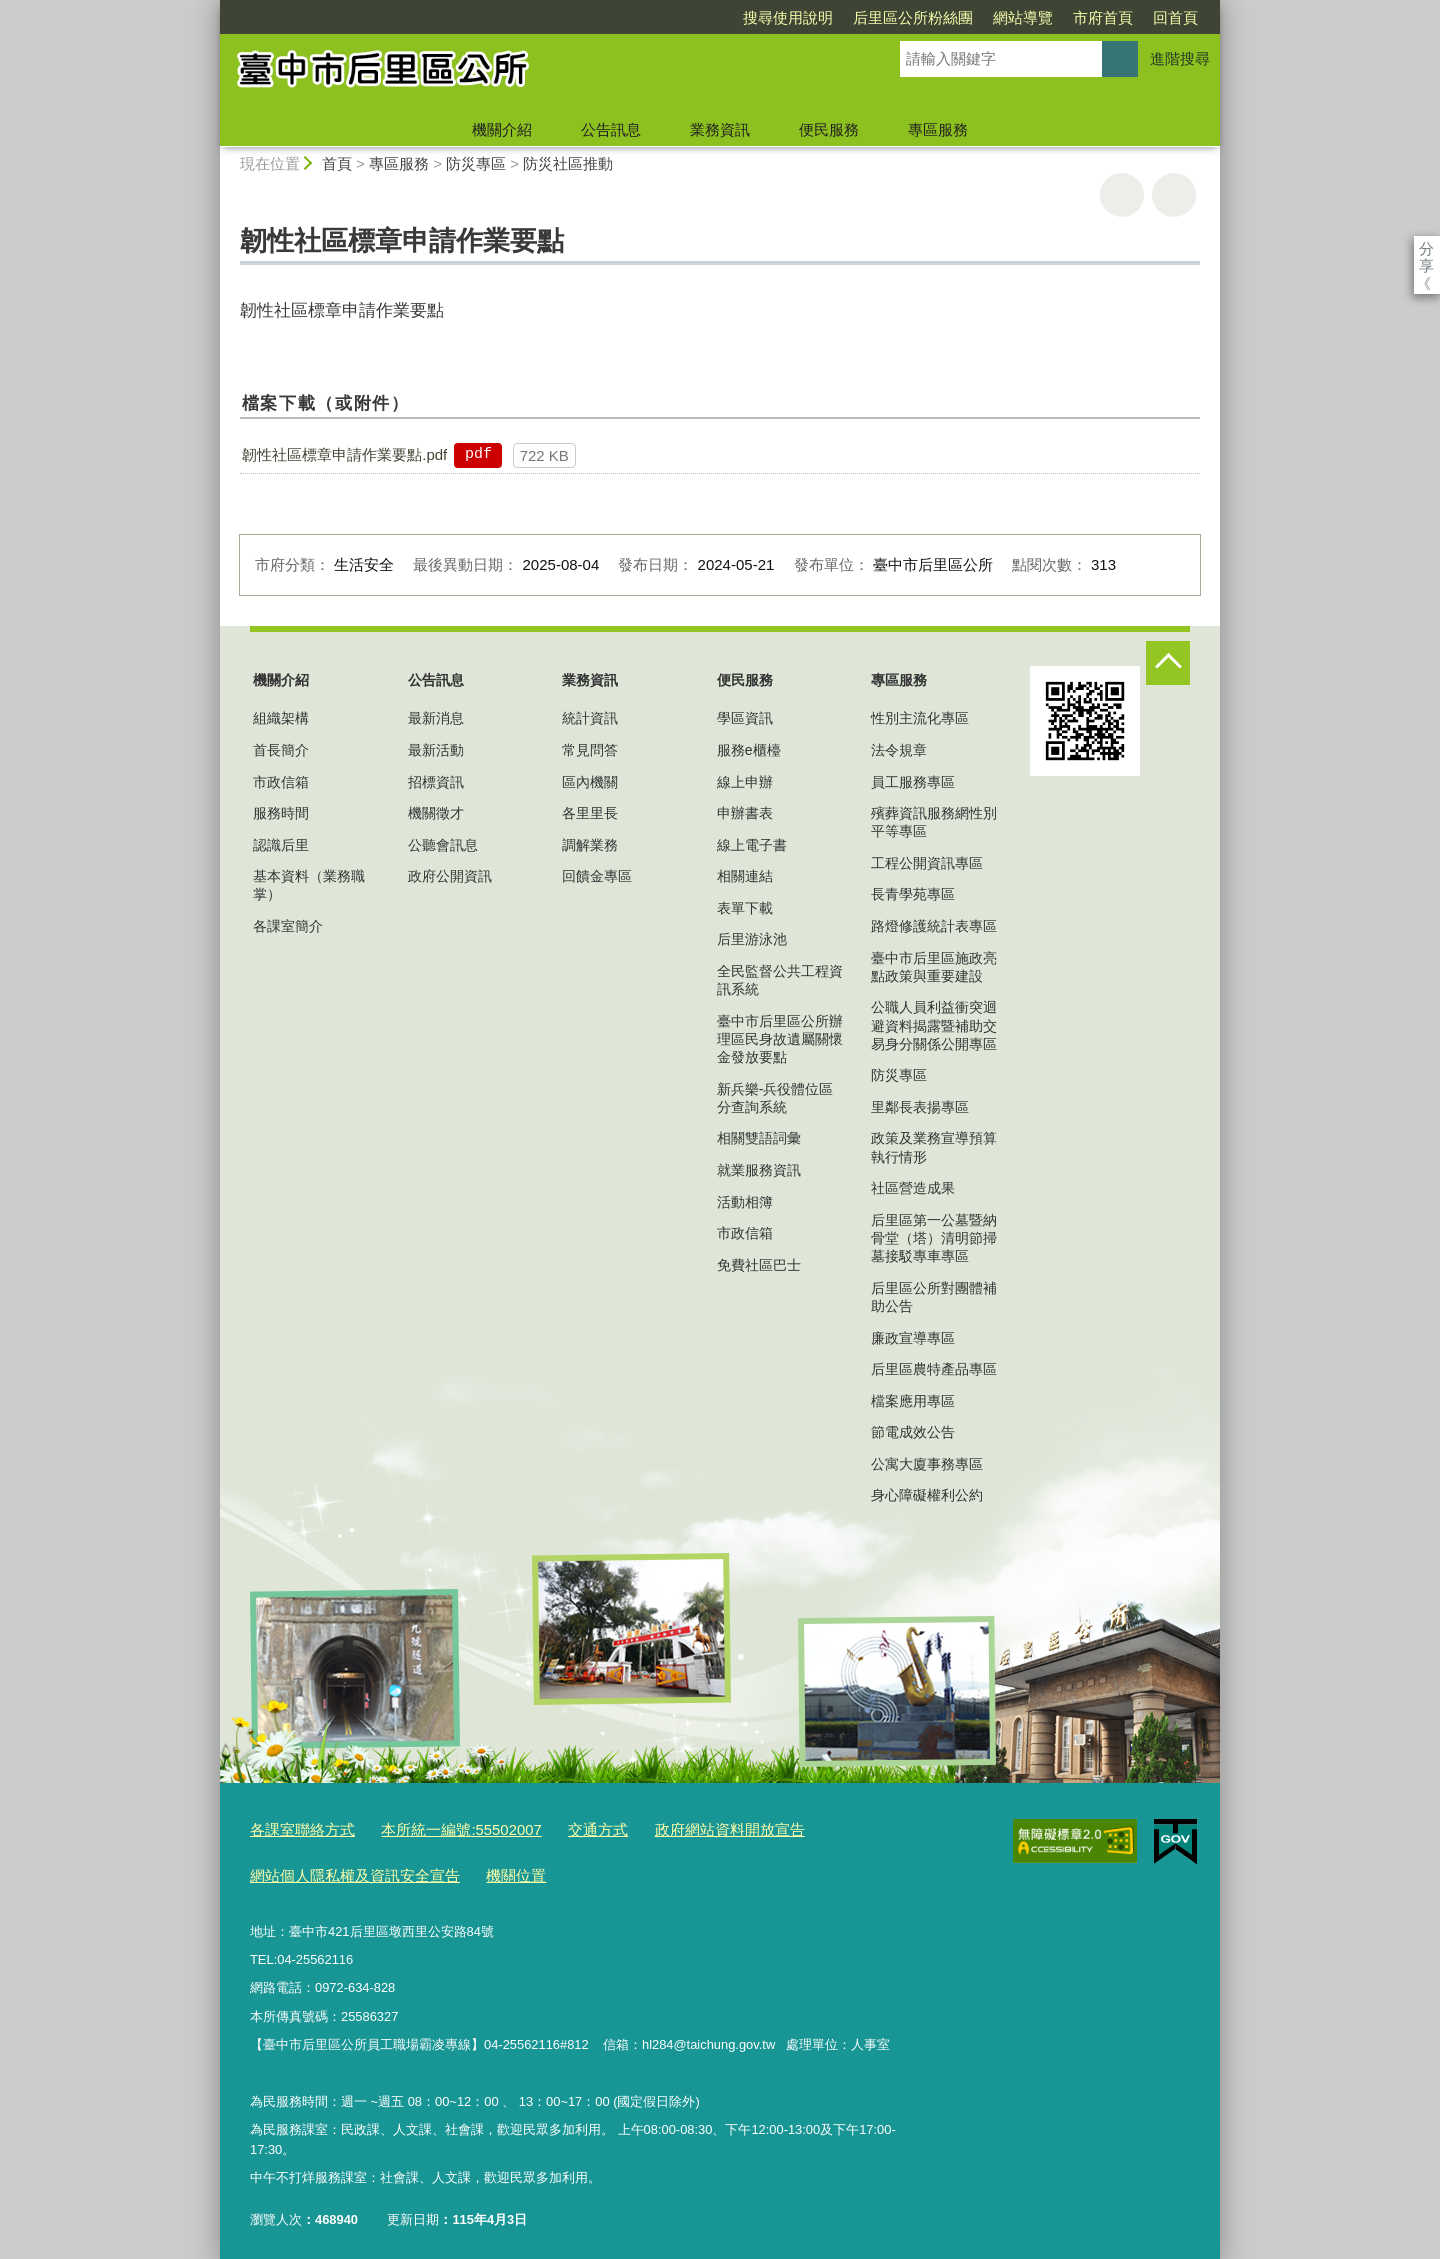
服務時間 (281, 813)
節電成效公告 (913, 1432)
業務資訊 (720, 129)
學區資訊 (745, 718)
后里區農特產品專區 (934, 1369)
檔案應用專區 (913, 1401)
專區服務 (938, 129)
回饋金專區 (597, 876)
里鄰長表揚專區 (920, 1107)
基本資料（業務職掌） (309, 885)
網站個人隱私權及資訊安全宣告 (341, 1869)
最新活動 (436, 750)
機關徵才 (436, 813)
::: (211, 8)
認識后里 (281, 845)
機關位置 (484, 1869)
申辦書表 (745, 813)
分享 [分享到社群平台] (1426, 248)
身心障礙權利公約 (927, 1495)
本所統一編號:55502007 (436, 1828)
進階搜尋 (1180, 58)
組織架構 (281, 718)
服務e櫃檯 (749, 750)
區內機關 (590, 782)
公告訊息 (611, 129)
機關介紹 (502, 129)
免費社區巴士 (759, 1265)
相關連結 (745, 876)
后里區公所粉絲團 (798, 17)
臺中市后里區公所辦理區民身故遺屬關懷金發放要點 (780, 1039)
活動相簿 (745, 1202)
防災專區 (476, 163)
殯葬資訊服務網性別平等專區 (934, 822)
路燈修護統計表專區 (934, 926)
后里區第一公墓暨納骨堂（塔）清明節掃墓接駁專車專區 (934, 1238)
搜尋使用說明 (673, 17)
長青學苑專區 (913, 894)
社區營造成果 (913, 1188)
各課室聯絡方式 (295, 1828)
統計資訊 (590, 718)
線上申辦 (745, 782)
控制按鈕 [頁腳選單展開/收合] (1168, 663)
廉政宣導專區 (913, 1338)
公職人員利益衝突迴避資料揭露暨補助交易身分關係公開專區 (934, 1025)
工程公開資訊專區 (927, 863)
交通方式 (559, 1828)
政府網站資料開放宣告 (676, 1828)
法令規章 (899, 750)
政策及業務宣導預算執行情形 (934, 1147)
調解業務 (590, 845)
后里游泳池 (752, 939)
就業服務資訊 (759, 1170)
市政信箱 (281, 782)
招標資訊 (436, 782)
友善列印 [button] (1122, 195)
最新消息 (436, 718)
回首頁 (1060, 17)
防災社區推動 (568, 163)
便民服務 (829, 129)
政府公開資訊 (450, 876)
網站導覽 (908, 17)
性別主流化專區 (920, 718)
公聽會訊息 (443, 845)
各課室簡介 (288, 926)
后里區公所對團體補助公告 (934, 1297)
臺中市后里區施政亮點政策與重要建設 (934, 967)
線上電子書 (752, 845)
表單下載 (745, 908)
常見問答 (590, 750)
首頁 (337, 163)
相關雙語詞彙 (759, 1138)
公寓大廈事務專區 (927, 1464)
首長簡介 (281, 750)
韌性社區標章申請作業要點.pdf (344, 454)
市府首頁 (988, 17)
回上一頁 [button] (1174, 195)
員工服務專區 (913, 782)
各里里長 (590, 813)
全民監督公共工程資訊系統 (780, 980)
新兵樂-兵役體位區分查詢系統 (775, 1098)
